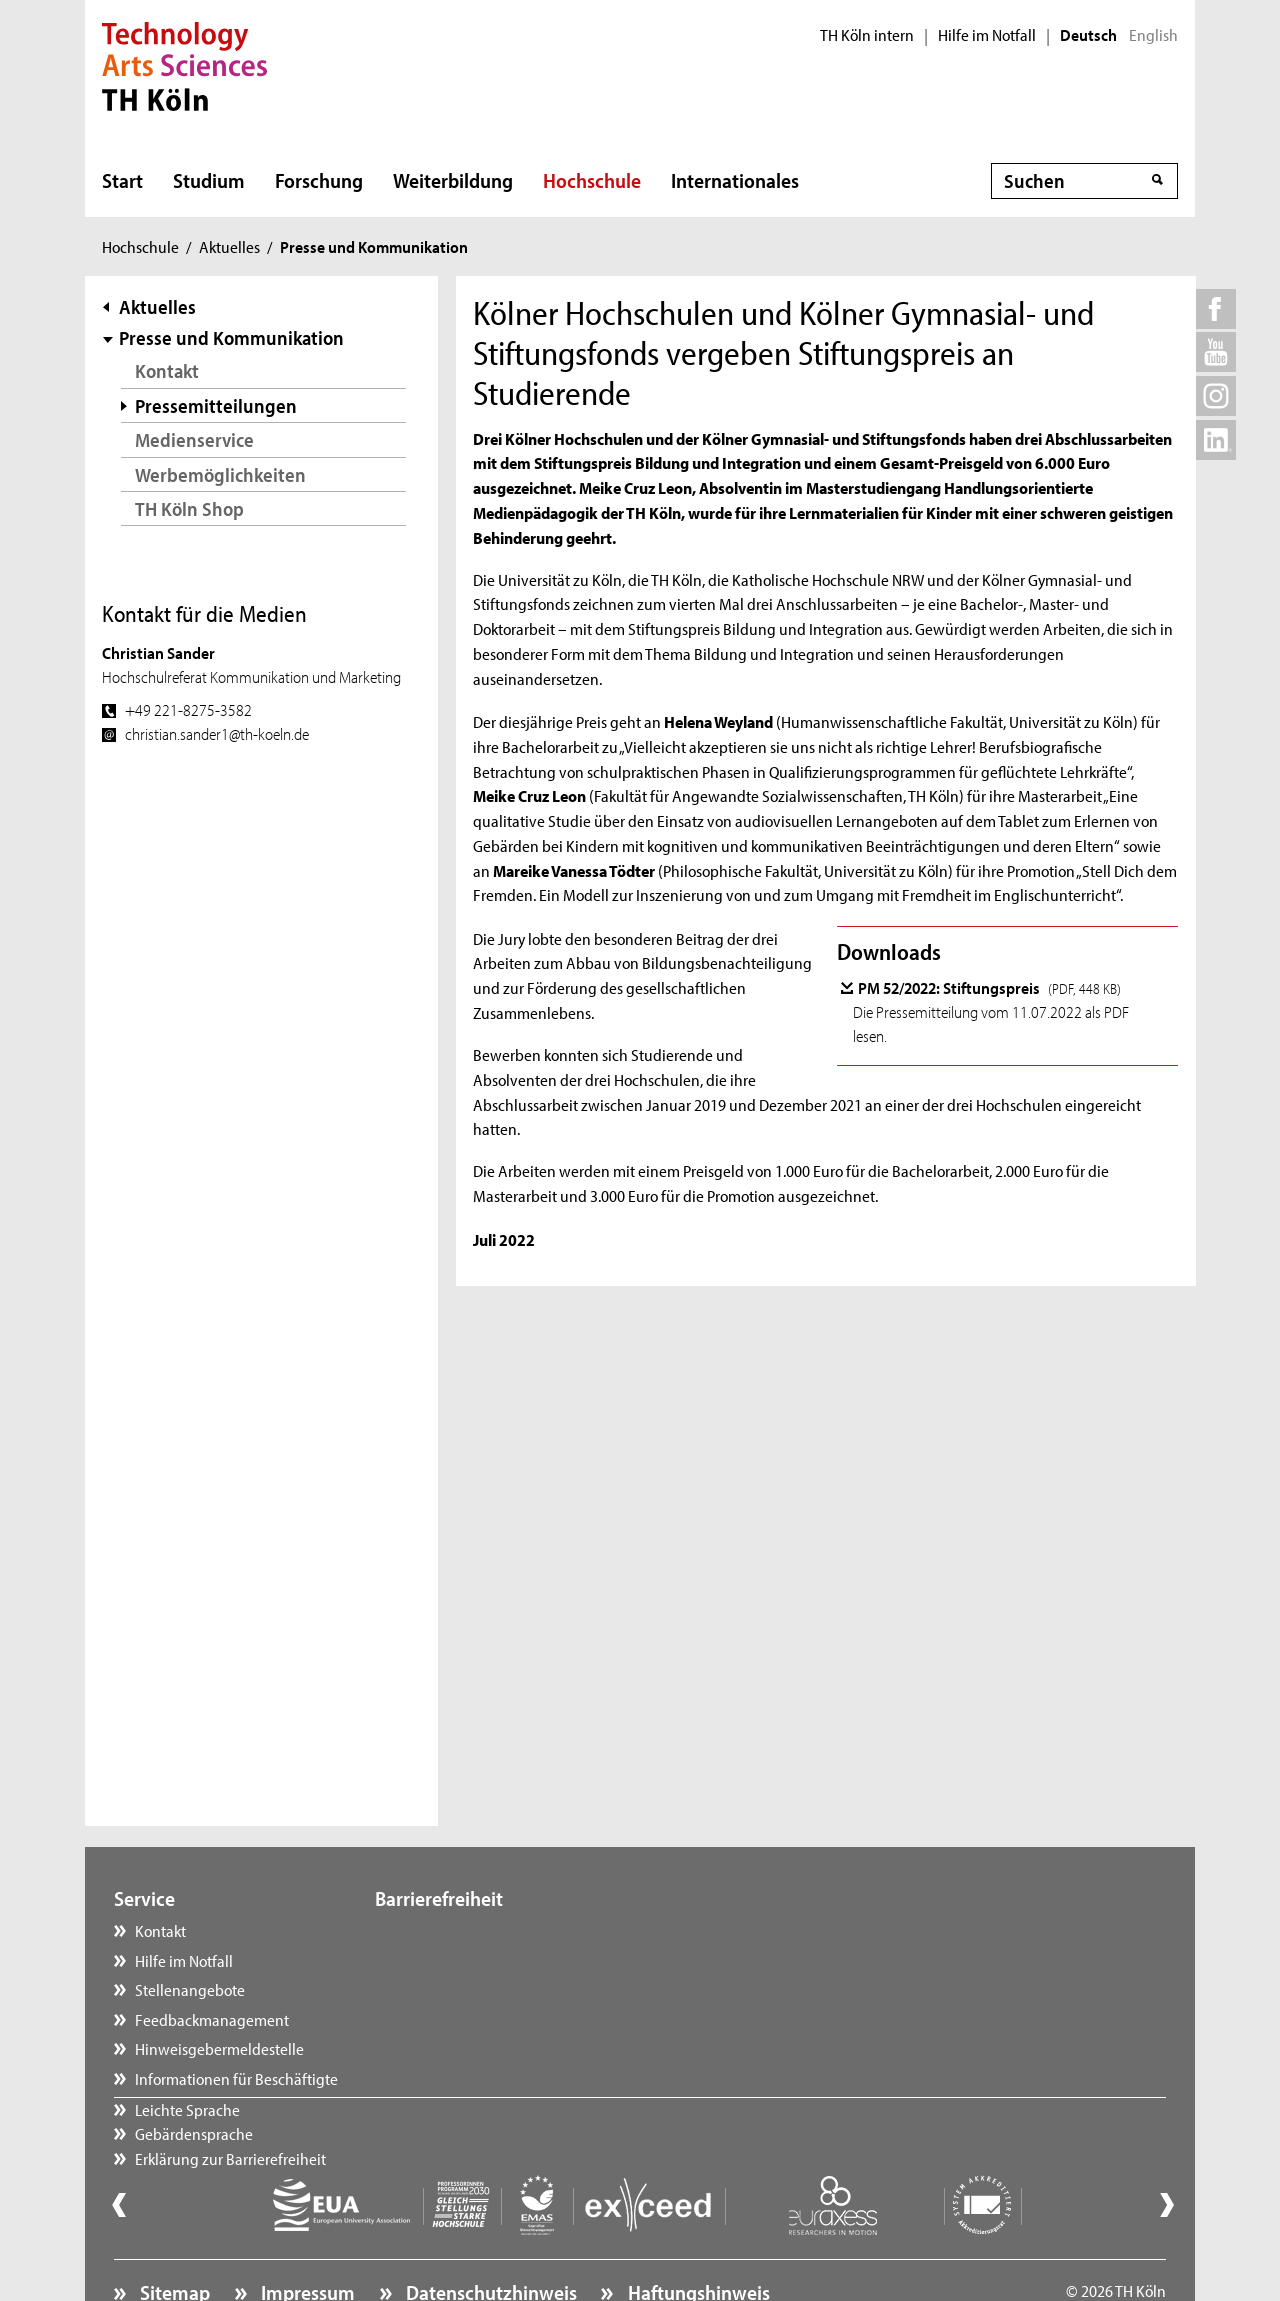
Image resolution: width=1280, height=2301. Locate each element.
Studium (209, 180)
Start (122, 180)
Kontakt (167, 370)
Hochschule (592, 180)
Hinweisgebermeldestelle (219, 2048)
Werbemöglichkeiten (220, 474)
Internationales (735, 180)
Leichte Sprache (447, 1930)
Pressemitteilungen (216, 405)
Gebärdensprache (454, 1960)
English (1153, 35)
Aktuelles (229, 246)
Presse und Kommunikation (231, 337)
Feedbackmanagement (212, 2019)
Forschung (319, 180)
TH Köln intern (867, 35)
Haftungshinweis (697, 2237)
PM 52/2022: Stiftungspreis (989, 987)
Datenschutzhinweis (489, 2237)
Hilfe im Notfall (987, 35)
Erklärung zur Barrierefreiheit (490, 1989)
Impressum (306, 2237)
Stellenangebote (190, 1989)
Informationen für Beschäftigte (236, 2078)
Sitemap (173, 2237)
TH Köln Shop (189, 508)
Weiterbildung (453, 180)
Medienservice (194, 439)
